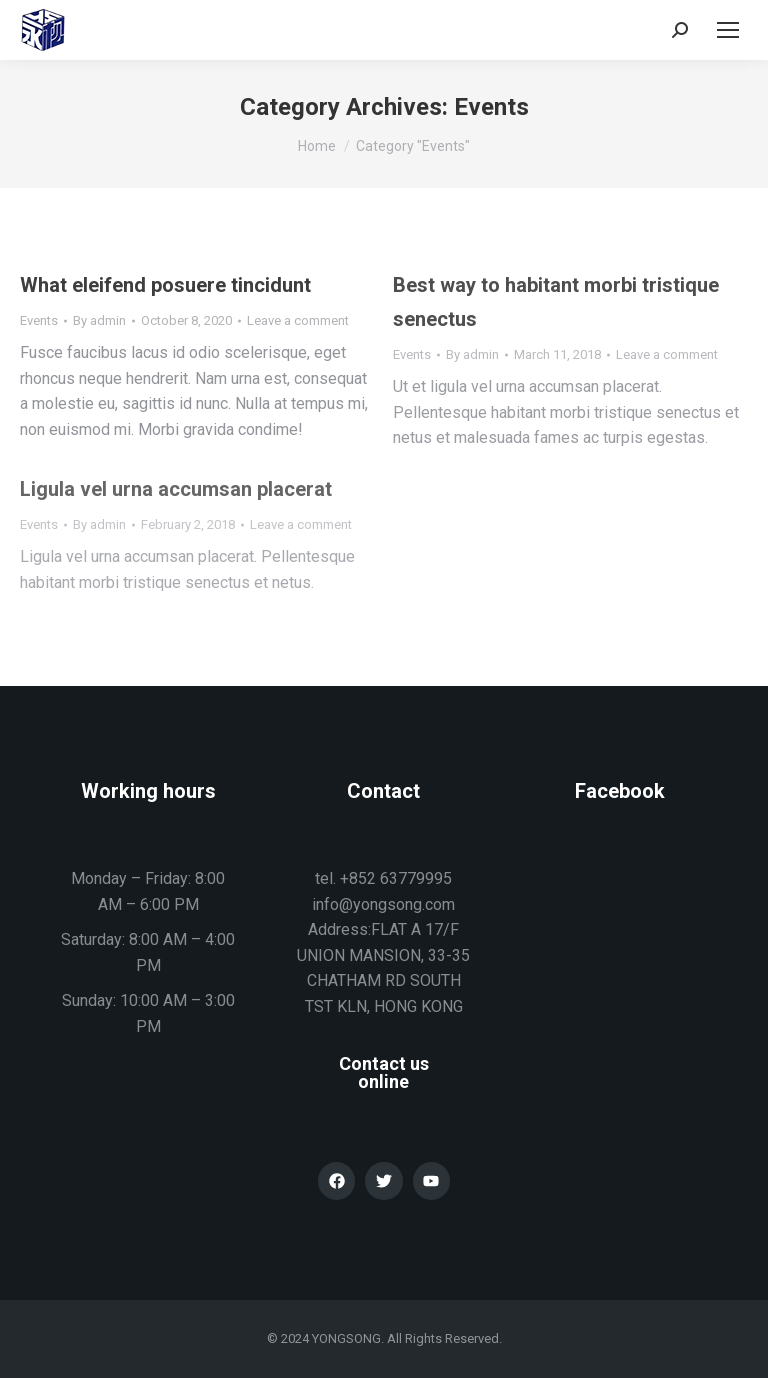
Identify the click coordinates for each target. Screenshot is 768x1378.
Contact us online (384, 1072)
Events (39, 320)
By (99, 320)
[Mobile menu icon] (728, 30)
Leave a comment (298, 320)
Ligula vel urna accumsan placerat (176, 489)
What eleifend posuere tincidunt (165, 285)
